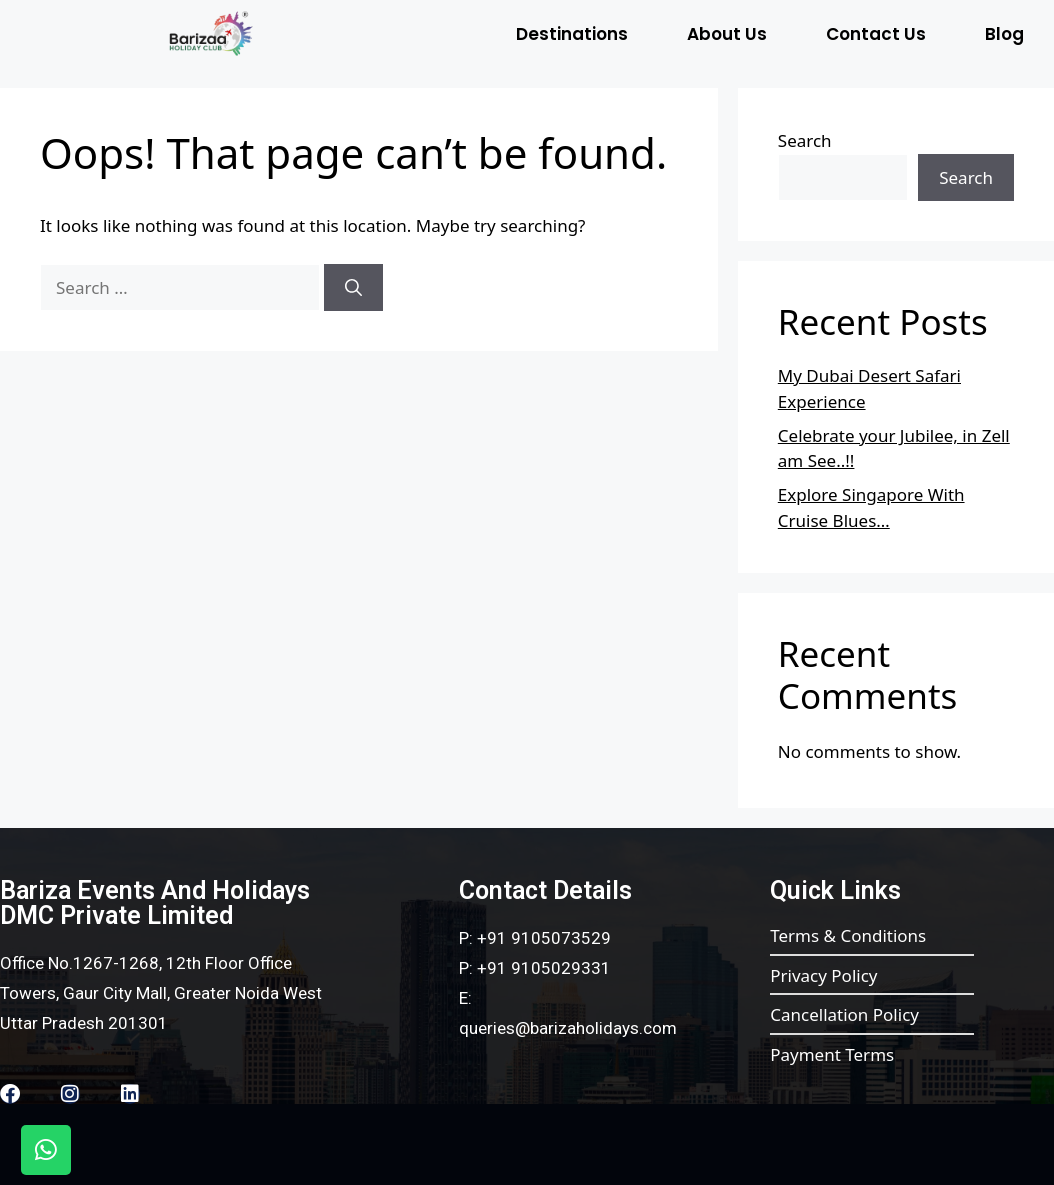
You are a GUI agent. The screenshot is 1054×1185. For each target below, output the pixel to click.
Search (805, 140)
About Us (727, 34)
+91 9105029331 (544, 968)
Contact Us (876, 34)
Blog (1004, 34)
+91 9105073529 (544, 938)
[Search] (353, 288)
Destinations (572, 34)
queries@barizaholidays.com (568, 1028)
